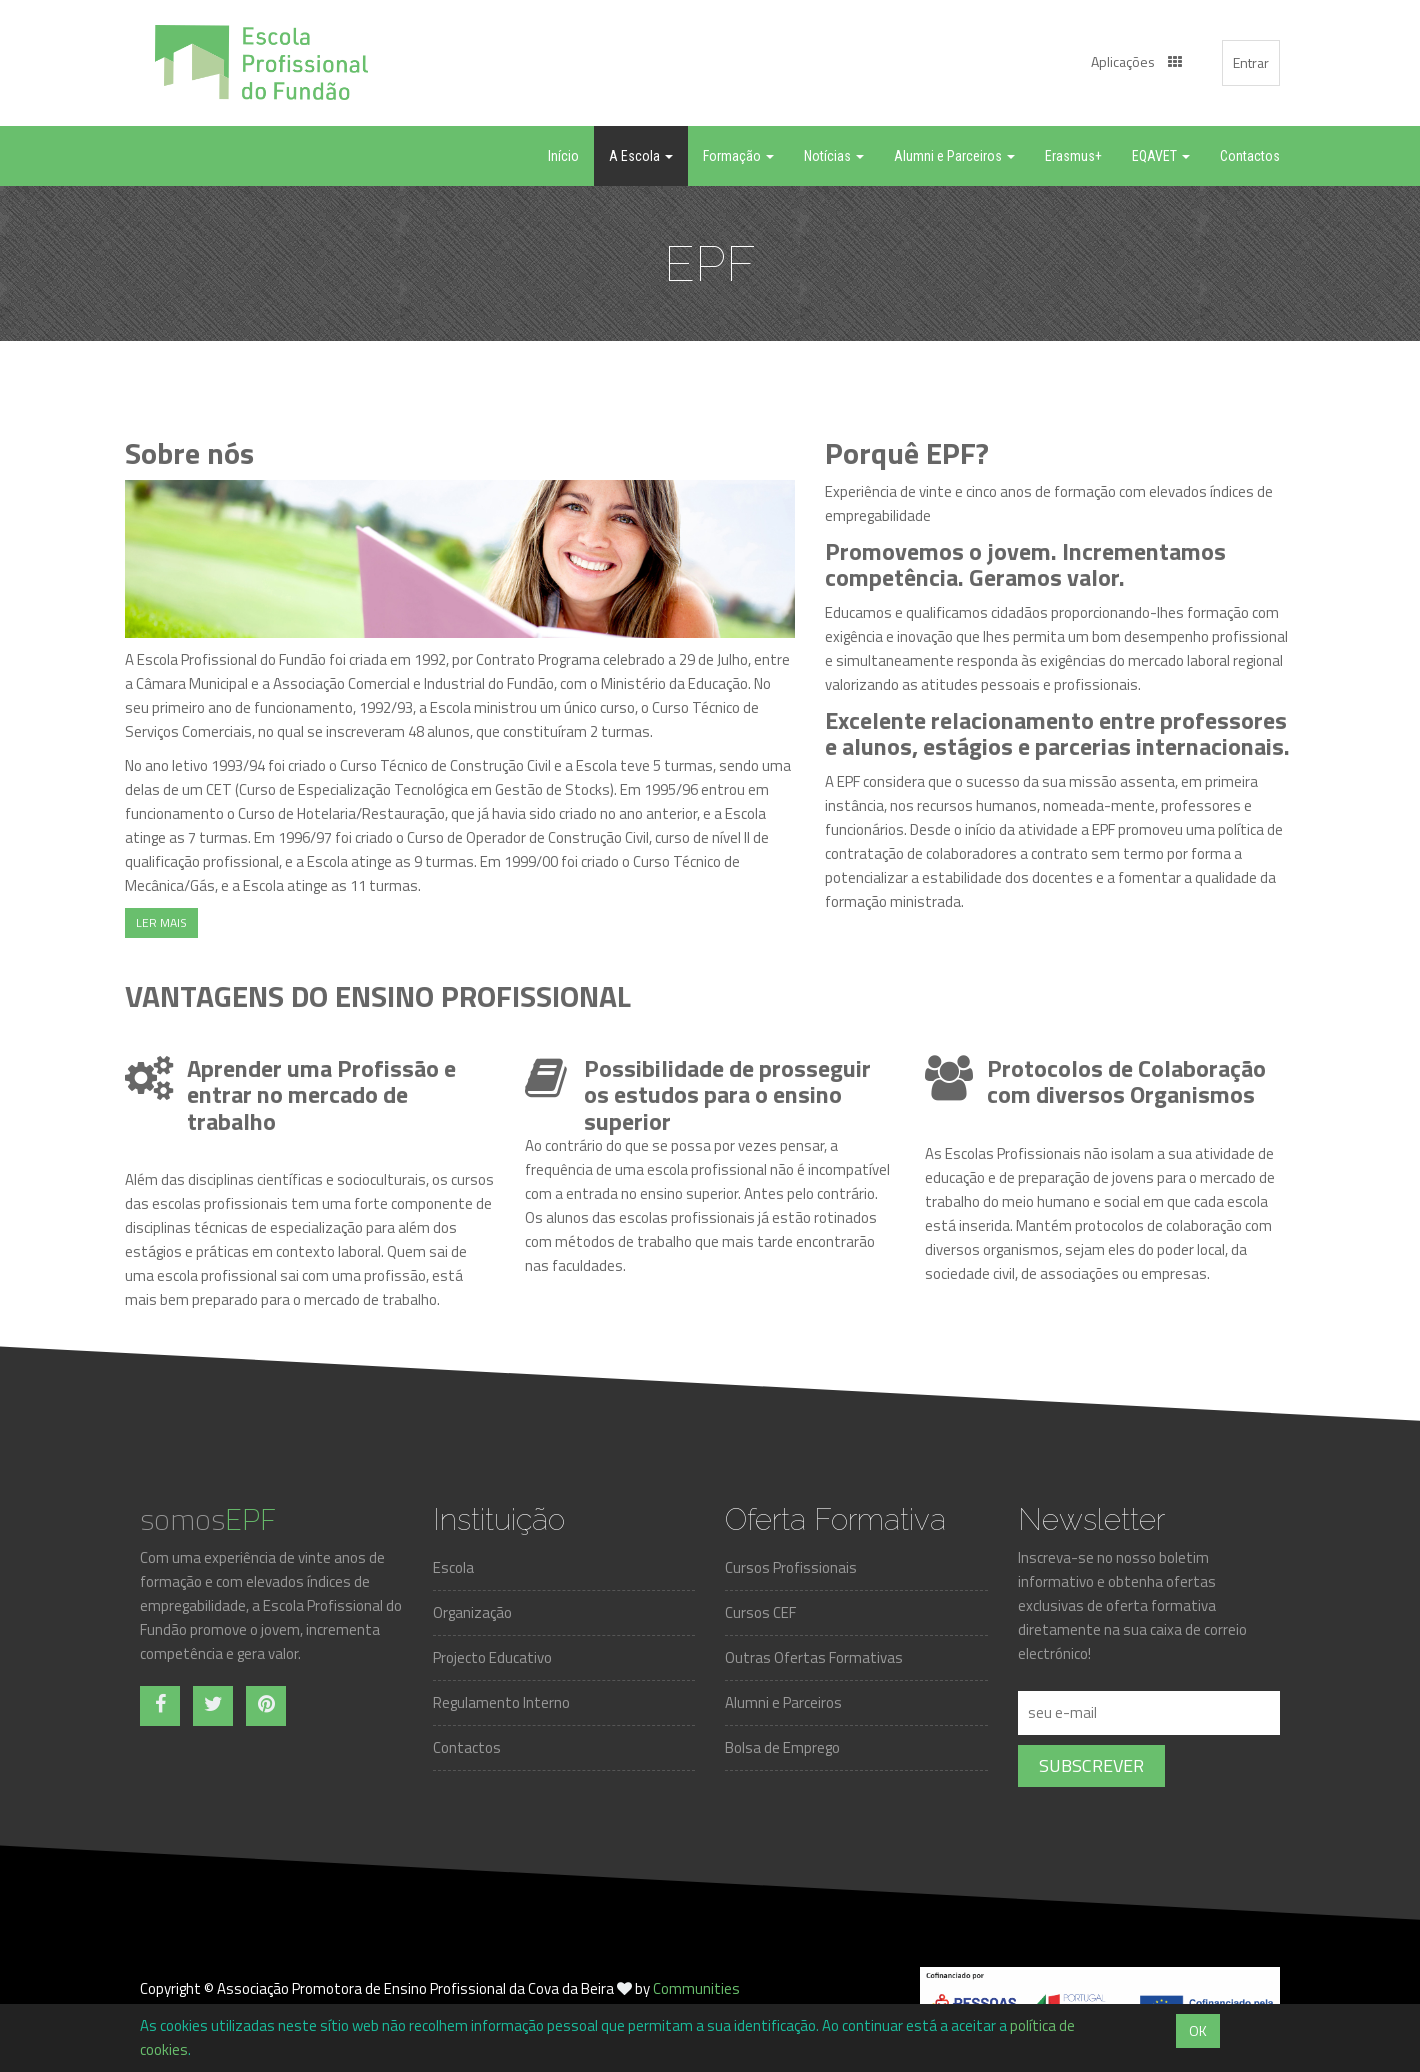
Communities (696, 1988)
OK (1198, 2030)
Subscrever (1091, 1765)
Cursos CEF (760, 1612)
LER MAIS (161, 922)
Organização (472, 1612)
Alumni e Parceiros (783, 1702)
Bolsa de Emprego (782, 1747)
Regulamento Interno (501, 1702)
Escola (453, 1567)
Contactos (467, 1747)
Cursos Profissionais (791, 1567)
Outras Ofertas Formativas (814, 1657)
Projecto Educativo (492, 1657)
